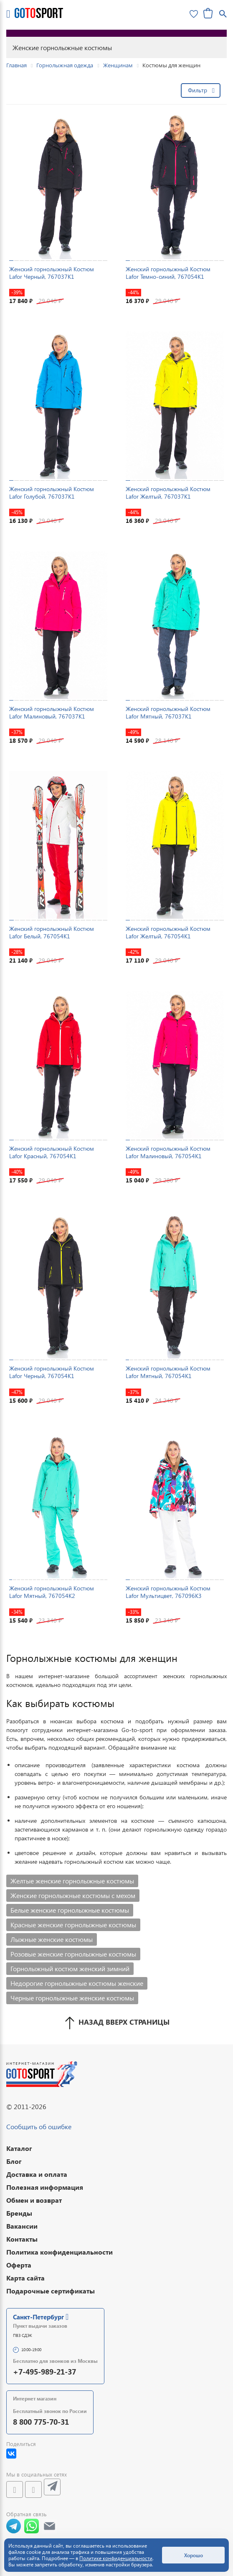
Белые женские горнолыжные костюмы (69, 1910)
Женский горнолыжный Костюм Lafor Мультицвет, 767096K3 (168, 1592)
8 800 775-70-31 (41, 2421)
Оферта (18, 2264)
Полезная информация (44, 2187)
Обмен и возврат (34, 2200)
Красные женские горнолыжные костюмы (73, 1924)
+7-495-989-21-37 (44, 2371)
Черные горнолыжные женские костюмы (72, 1997)
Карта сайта (25, 2277)
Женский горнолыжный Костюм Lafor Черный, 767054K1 (51, 1372)
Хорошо (193, 2555)
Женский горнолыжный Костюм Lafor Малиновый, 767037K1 (51, 712)
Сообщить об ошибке (38, 2126)
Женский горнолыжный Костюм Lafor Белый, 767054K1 (51, 932)
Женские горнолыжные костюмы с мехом (72, 1895)
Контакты (22, 2239)
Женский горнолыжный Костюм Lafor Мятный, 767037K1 (168, 712)
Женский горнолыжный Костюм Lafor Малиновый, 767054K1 (168, 1152)
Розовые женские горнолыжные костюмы (73, 1953)
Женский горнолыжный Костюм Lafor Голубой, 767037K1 (51, 492)
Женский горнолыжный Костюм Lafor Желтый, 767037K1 (168, 492)
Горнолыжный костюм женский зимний (69, 1968)
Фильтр (197, 90)
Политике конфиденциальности (115, 2558)
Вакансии (22, 2226)
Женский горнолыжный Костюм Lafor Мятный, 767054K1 (168, 1372)
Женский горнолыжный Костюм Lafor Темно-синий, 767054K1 (168, 272)
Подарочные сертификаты (50, 2290)
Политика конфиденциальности (59, 2251)
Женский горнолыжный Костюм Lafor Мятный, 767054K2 (51, 1592)
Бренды (19, 2213)
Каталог (19, 2148)
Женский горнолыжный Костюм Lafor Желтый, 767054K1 (168, 932)
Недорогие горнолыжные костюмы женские (76, 1983)
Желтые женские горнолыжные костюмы (72, 1880)
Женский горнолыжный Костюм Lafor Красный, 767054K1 (51, 1152)
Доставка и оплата (36, 2174)
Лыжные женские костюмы (51, 1939)
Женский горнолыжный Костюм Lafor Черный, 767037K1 (51, 272)
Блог (14, 2161)
